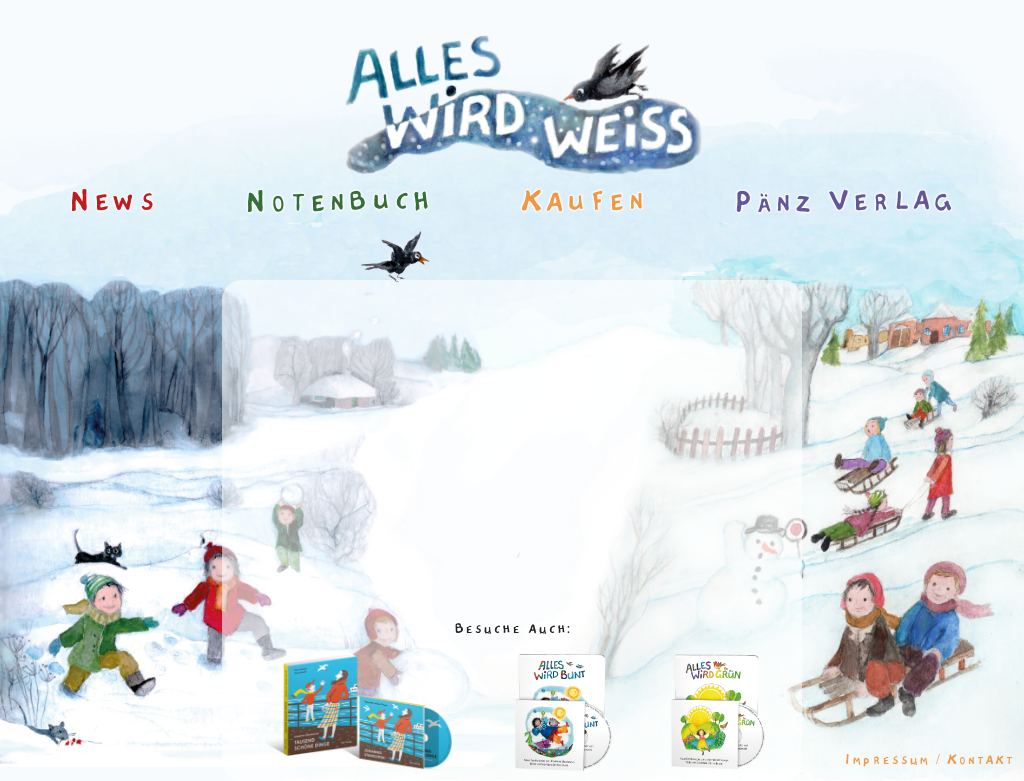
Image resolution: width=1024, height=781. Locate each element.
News (113, 201)
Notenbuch (338, 200)
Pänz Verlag (844, 201)
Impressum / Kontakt (929, 760)
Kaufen (583, 201)
